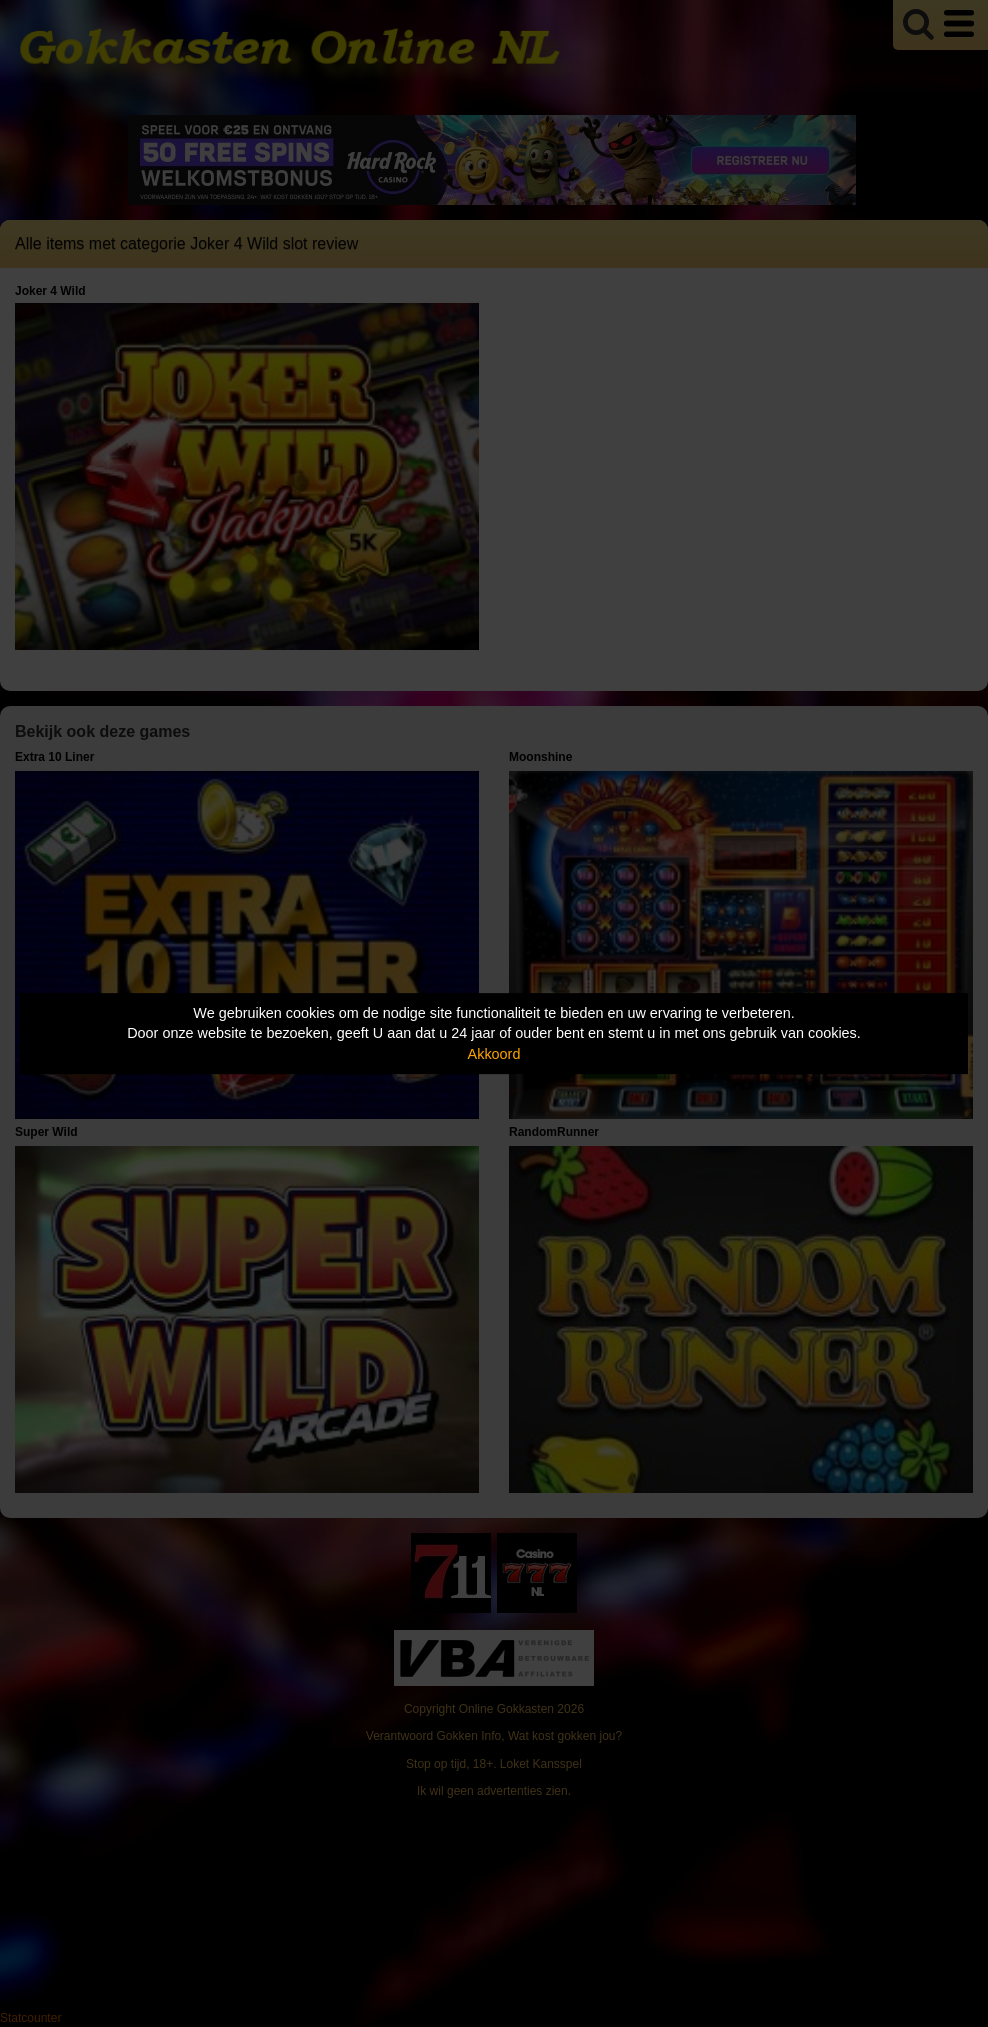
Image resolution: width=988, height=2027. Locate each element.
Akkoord (494, 1054)
